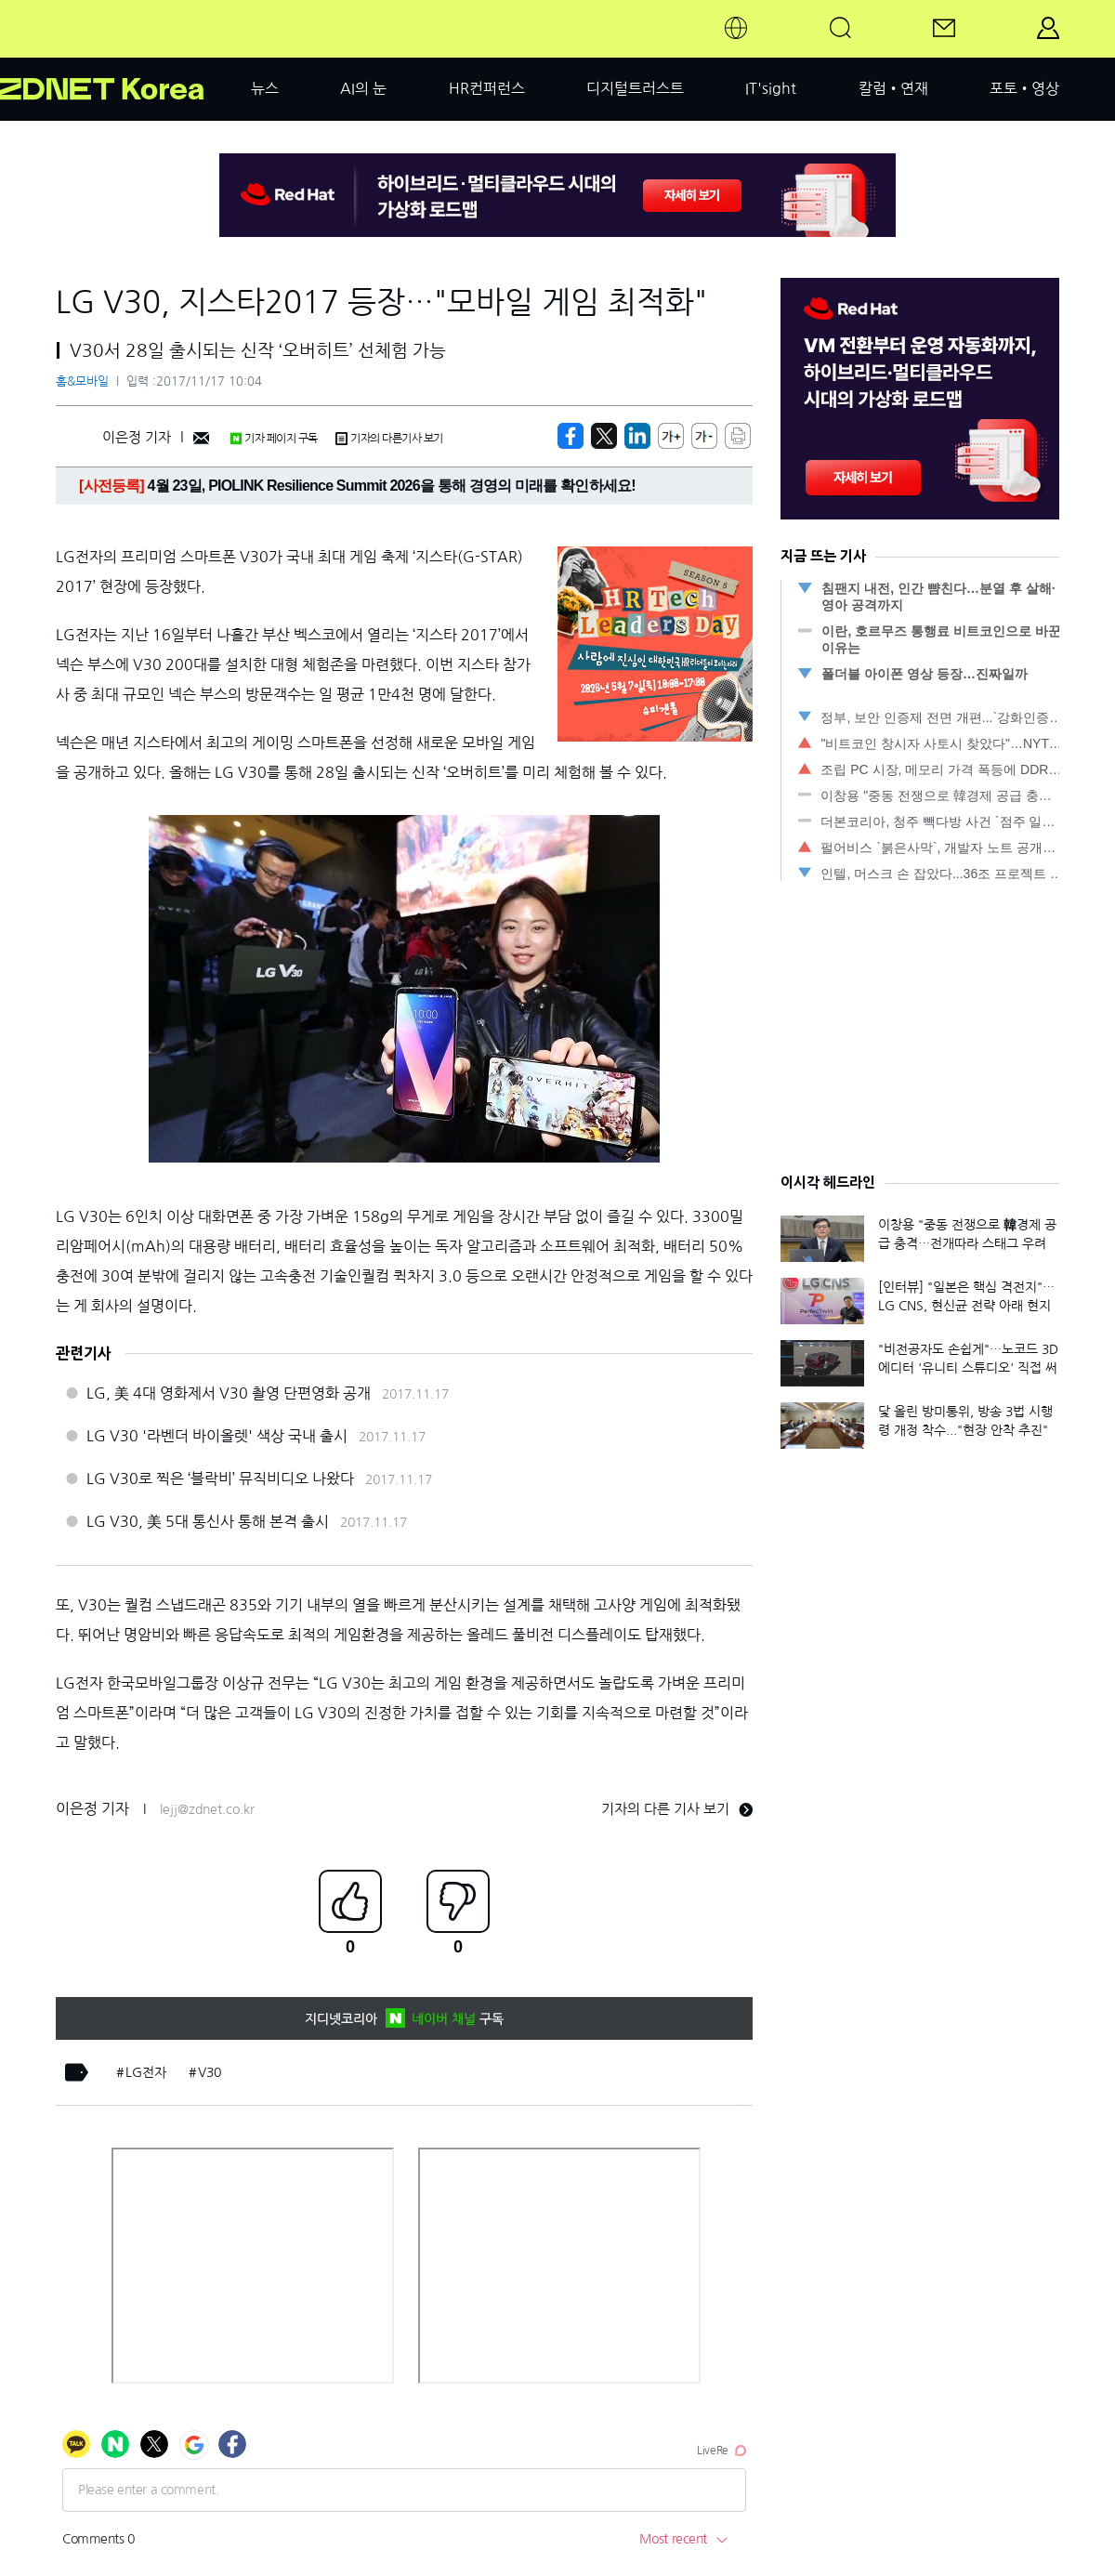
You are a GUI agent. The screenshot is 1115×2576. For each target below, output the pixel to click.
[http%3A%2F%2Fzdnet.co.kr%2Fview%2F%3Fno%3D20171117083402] (637, 436)
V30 (209, 2072)
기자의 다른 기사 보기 (677, 1809)
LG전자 (145, 2072)
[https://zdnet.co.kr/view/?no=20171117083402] (571, 436)
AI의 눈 (363, 88)
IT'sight (770, 88)
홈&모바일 (82, 381)
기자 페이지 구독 (274, 438)
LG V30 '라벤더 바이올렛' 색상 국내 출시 (217, 1435)
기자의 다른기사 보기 (389, 438)
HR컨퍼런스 (487, 88)
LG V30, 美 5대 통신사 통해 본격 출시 (207, 1521)
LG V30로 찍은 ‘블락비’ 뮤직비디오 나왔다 (220, 1478)
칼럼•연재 (893, 88)
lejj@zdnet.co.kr (207, 1809)
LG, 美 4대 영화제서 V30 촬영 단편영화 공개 (228, 1393)
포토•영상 (1024, 88)
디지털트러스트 (635, 88)
